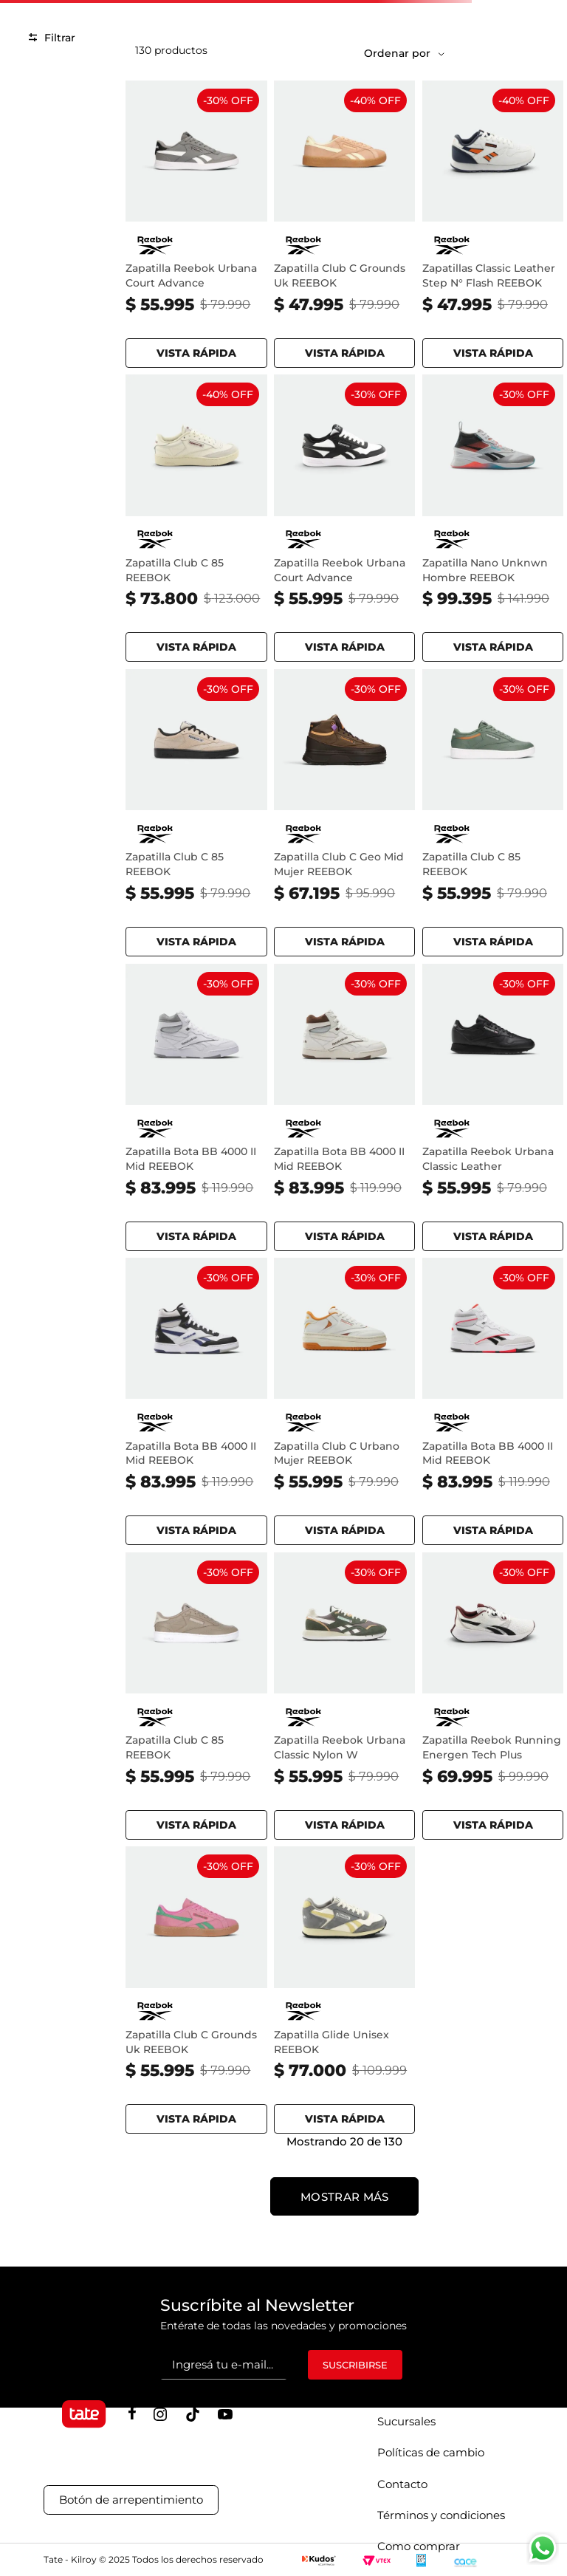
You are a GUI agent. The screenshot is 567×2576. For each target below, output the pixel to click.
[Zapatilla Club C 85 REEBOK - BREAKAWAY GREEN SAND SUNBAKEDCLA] (492, 812)
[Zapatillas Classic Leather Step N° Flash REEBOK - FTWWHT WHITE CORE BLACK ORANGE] (492, 224)
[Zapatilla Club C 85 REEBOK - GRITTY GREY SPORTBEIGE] (196, 1696)
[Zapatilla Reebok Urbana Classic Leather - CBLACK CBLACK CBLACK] (492, 1107)
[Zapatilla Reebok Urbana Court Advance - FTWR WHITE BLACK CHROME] (344, 518)
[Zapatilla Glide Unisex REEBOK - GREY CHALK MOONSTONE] (344, 1990)
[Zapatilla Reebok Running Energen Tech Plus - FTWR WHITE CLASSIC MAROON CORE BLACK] (492, 1696)
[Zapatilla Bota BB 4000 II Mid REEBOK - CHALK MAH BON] (344, 1107)
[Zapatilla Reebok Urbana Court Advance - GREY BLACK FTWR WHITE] (196, 224)
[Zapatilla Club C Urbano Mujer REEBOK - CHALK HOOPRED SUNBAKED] (344, 1401)
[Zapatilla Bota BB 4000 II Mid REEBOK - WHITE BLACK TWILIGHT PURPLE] (196, 1401)
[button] (196, 350)
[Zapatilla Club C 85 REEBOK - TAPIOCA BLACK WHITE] (196, 812)
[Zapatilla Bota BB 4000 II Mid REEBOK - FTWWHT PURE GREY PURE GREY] (196, 1107)
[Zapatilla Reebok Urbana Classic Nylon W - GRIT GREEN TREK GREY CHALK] (344, 1696)
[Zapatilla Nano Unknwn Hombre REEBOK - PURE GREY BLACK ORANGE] (492, 518)
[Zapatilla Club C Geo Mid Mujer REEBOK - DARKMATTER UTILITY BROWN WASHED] (344, 812)
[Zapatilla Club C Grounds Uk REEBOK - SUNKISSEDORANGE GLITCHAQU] (344, 224)
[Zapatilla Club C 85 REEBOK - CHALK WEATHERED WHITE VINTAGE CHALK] (196, 518)
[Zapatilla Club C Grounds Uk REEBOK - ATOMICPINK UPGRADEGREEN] (196, 1990)
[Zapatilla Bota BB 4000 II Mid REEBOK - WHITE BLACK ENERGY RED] (492, 1401)
